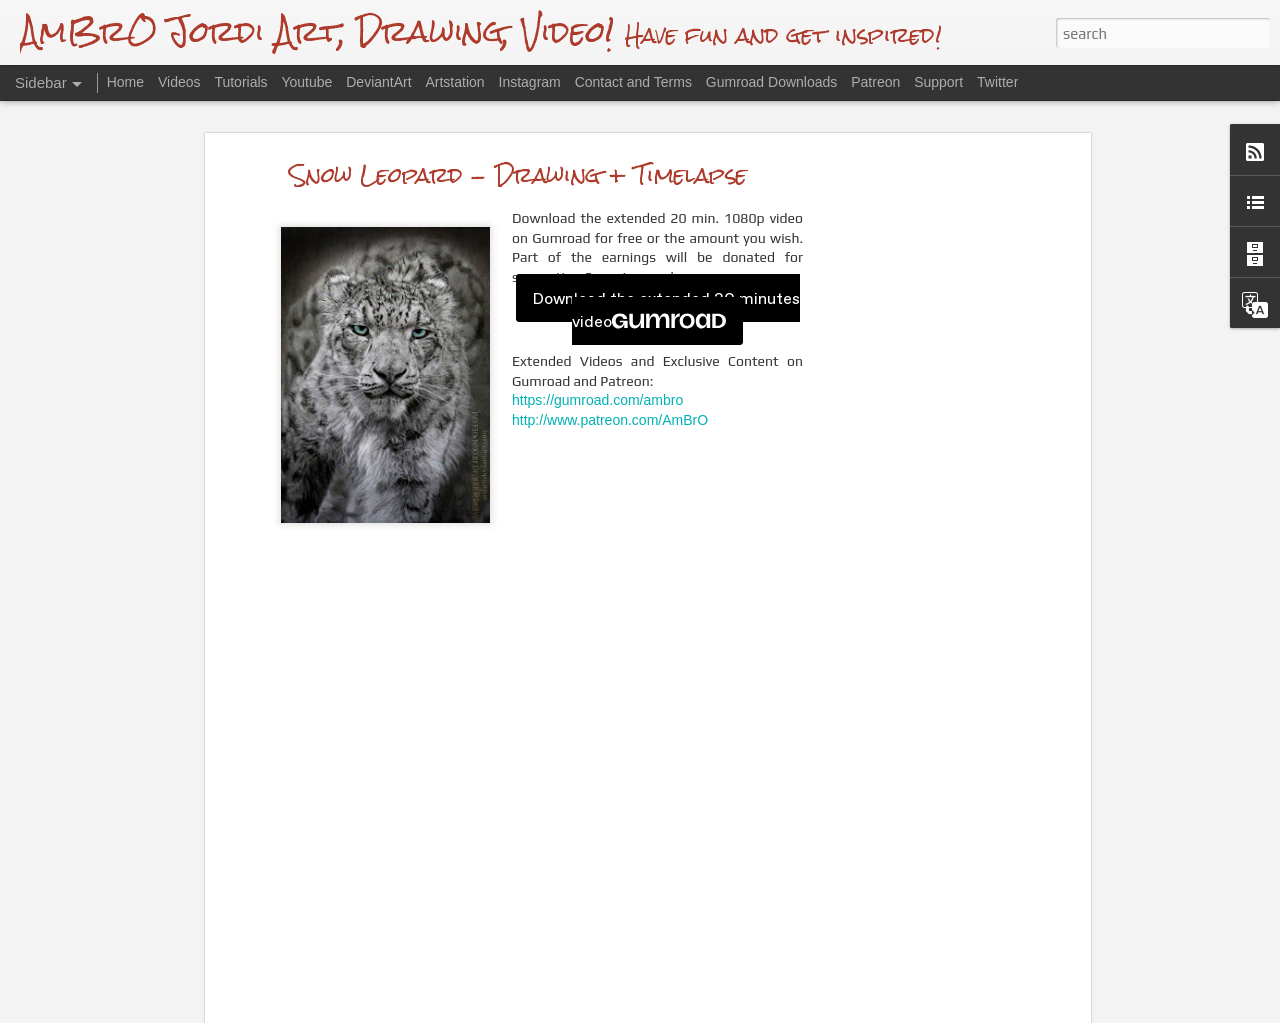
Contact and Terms (633, 82)
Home (125, 82)
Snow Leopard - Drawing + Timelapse (518, 173)
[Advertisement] (913, 475)
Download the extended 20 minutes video (666, 309)
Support (938, 82)
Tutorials (240, 82)
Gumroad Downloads (772, 82)
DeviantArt (378, 82)
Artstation (454, 82)
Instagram (530, 82)
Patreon (875, 82)
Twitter (997, 82)
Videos (179, 82)
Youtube (306, 82)
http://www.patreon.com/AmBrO (610, 419)
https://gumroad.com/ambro (597, 400)
